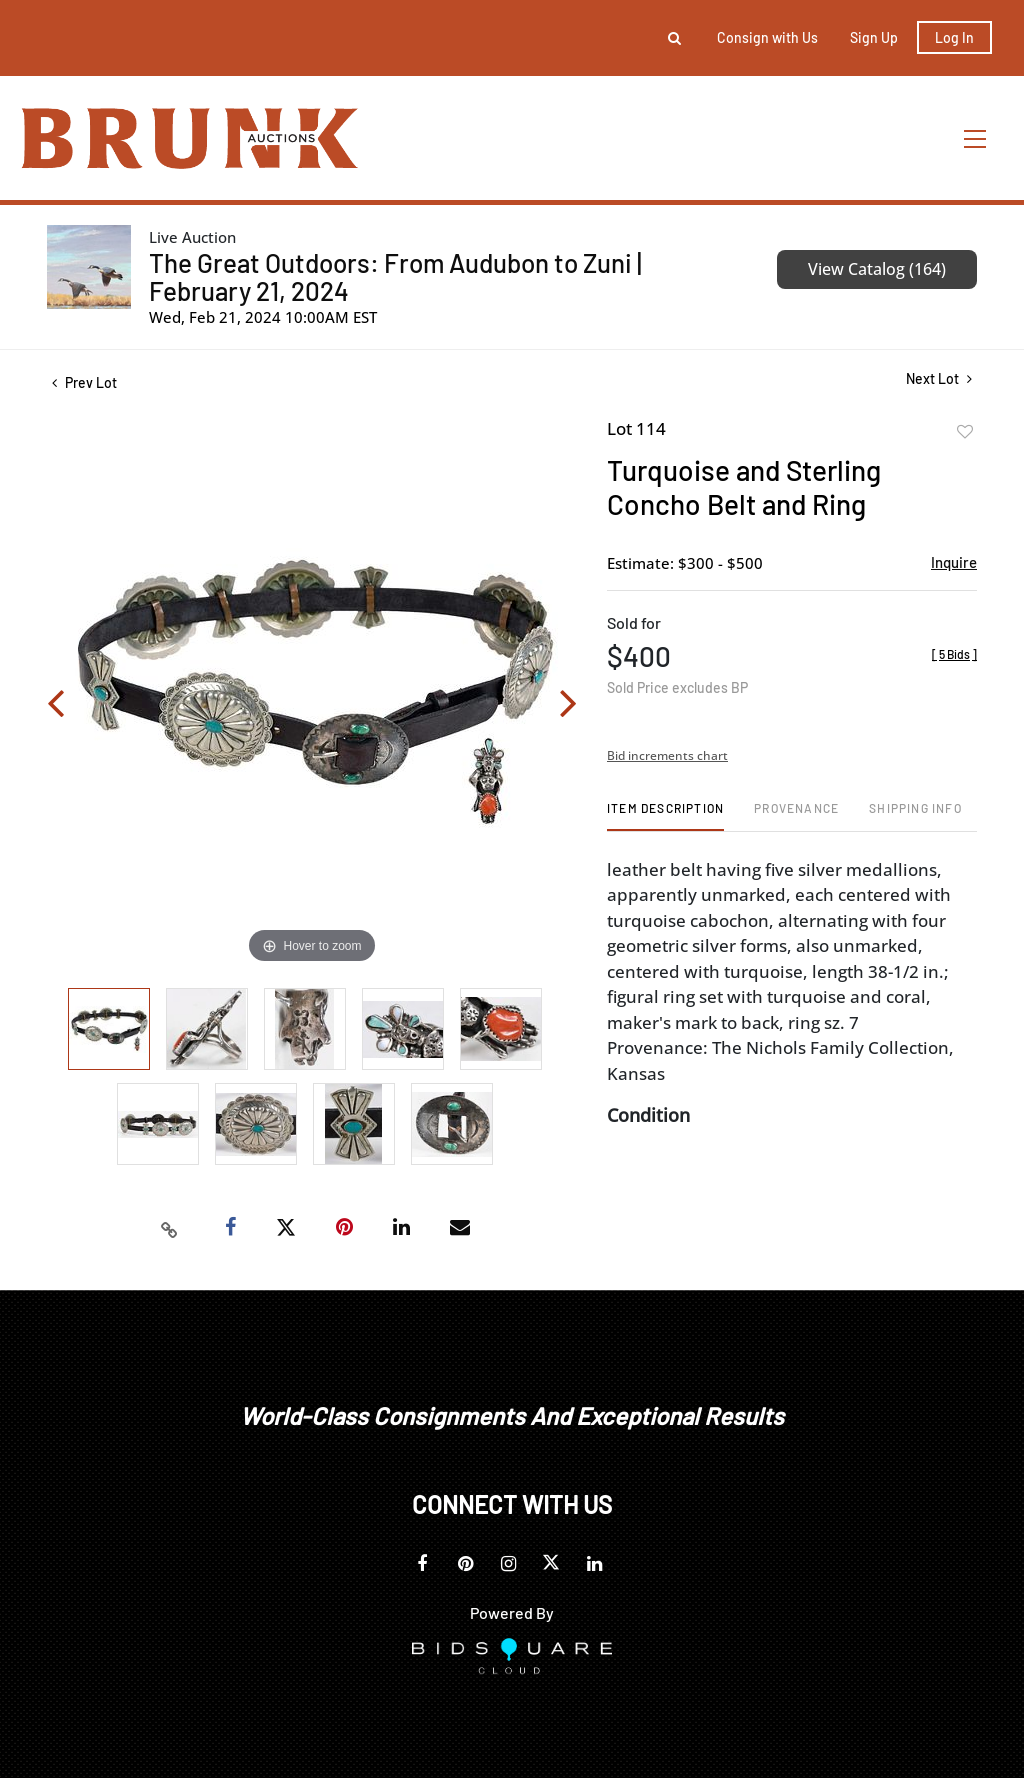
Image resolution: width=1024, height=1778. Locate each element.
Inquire (954, 562)
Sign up (874, 37)
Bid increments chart (667, 755)
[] (954, 654)
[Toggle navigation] (976, 138)
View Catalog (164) (877, 269)
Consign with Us (767, 37)
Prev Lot (84, 382)
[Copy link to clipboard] (170, 1228)
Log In (954, 37)
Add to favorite (965, 432)
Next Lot (939, 378)
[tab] (665, 815)
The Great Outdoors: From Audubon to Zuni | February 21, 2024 (395, 276)
